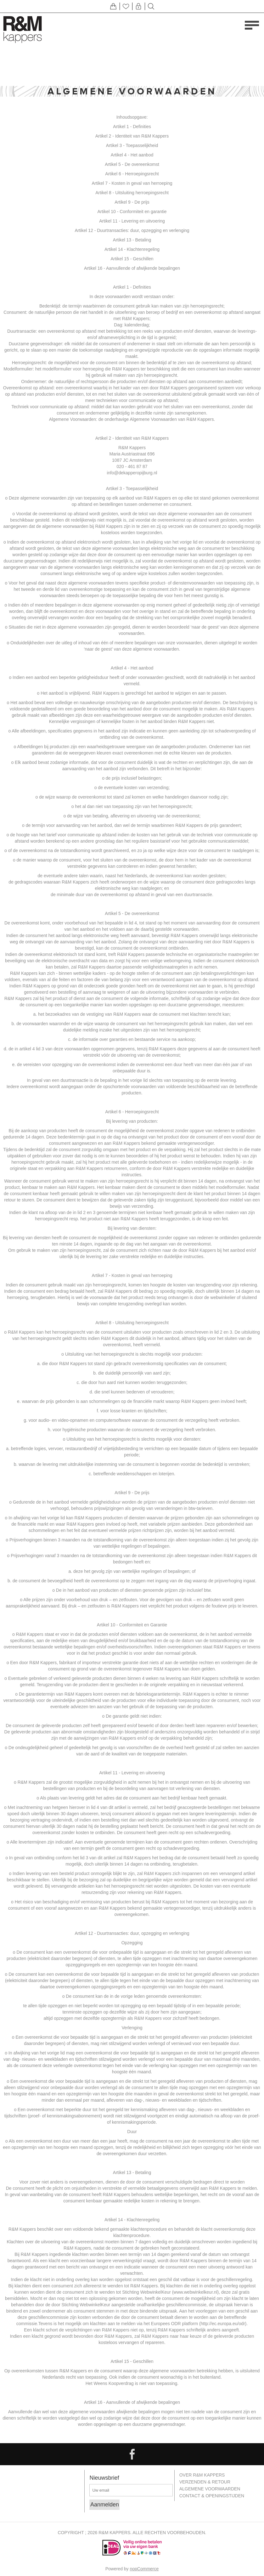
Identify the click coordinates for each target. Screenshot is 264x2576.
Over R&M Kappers (202, 2474)
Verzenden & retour (204, 2481)
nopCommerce (144, 2568)
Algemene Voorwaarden (209, 2487)
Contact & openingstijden (211, 2494)
